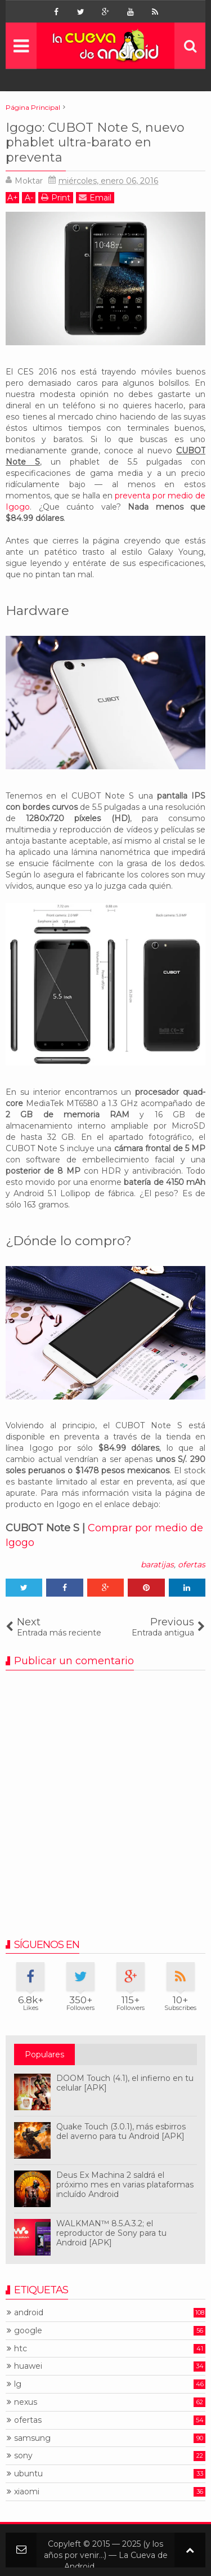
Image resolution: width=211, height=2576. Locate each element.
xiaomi (26, 2492)
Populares (44, 2054)
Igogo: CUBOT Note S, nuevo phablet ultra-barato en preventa (95, 142)
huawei (28, 2366)
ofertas (191, 1564)
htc (20, 2349)
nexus (25, 2402)
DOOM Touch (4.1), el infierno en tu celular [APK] (125, 2083)
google (28, 2331)
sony (23, 2456)
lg (17, 2384)
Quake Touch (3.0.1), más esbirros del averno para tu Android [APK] (121, 2131)
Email (95, 197)
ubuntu (28, 2474)
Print (55, 197)
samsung (32, 2438)
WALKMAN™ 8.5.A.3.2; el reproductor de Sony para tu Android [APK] (111, 2233)
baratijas (157, 1564)
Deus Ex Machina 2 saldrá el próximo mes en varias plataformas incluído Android (125, 2184)
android (28, 2312)
